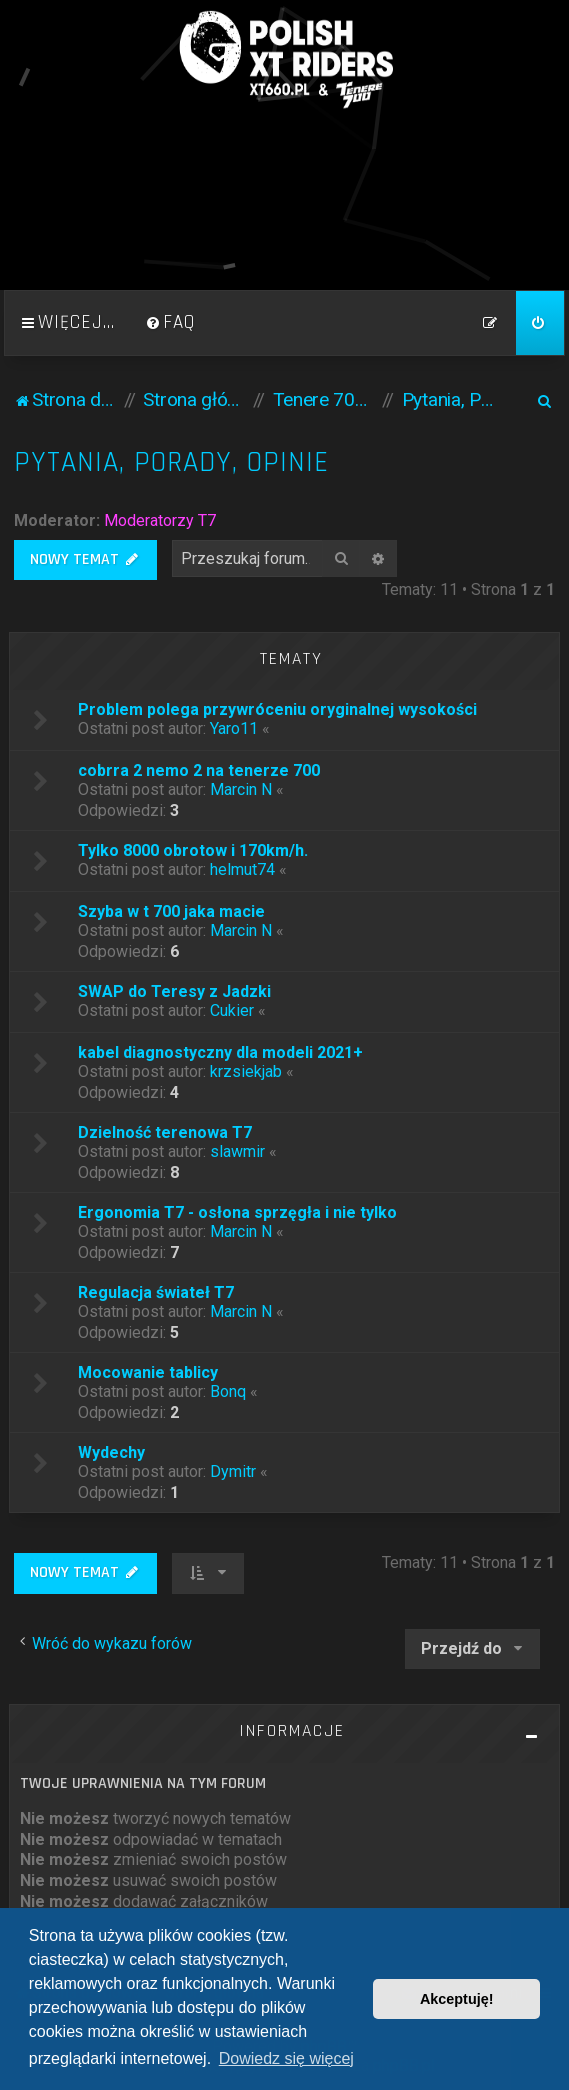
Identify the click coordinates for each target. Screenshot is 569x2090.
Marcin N (241, 789)
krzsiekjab (246, 1071)
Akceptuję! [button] (457, 1999)
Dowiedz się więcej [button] (286, 2058)
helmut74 (242, 869)
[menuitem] (170, 323)
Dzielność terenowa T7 (165, 1132)
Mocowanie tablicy (148, 1372)
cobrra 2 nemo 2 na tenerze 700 (199, 770)
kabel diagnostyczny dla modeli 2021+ (220, 1052)
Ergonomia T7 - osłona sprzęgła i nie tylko (237, 1212)
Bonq (228, 1391)
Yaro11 (234, 728)
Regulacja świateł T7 (156, 1292)
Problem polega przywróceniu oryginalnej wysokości (277, 709)
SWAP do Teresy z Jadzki (174, 991)
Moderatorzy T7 (160, 520)
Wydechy (111, 1452)
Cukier (232, 1010)
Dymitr (233, 1471)
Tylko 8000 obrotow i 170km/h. (193, 850)
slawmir (237, 1151)
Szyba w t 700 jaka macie (171, 911)
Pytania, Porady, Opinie (171, 462)
